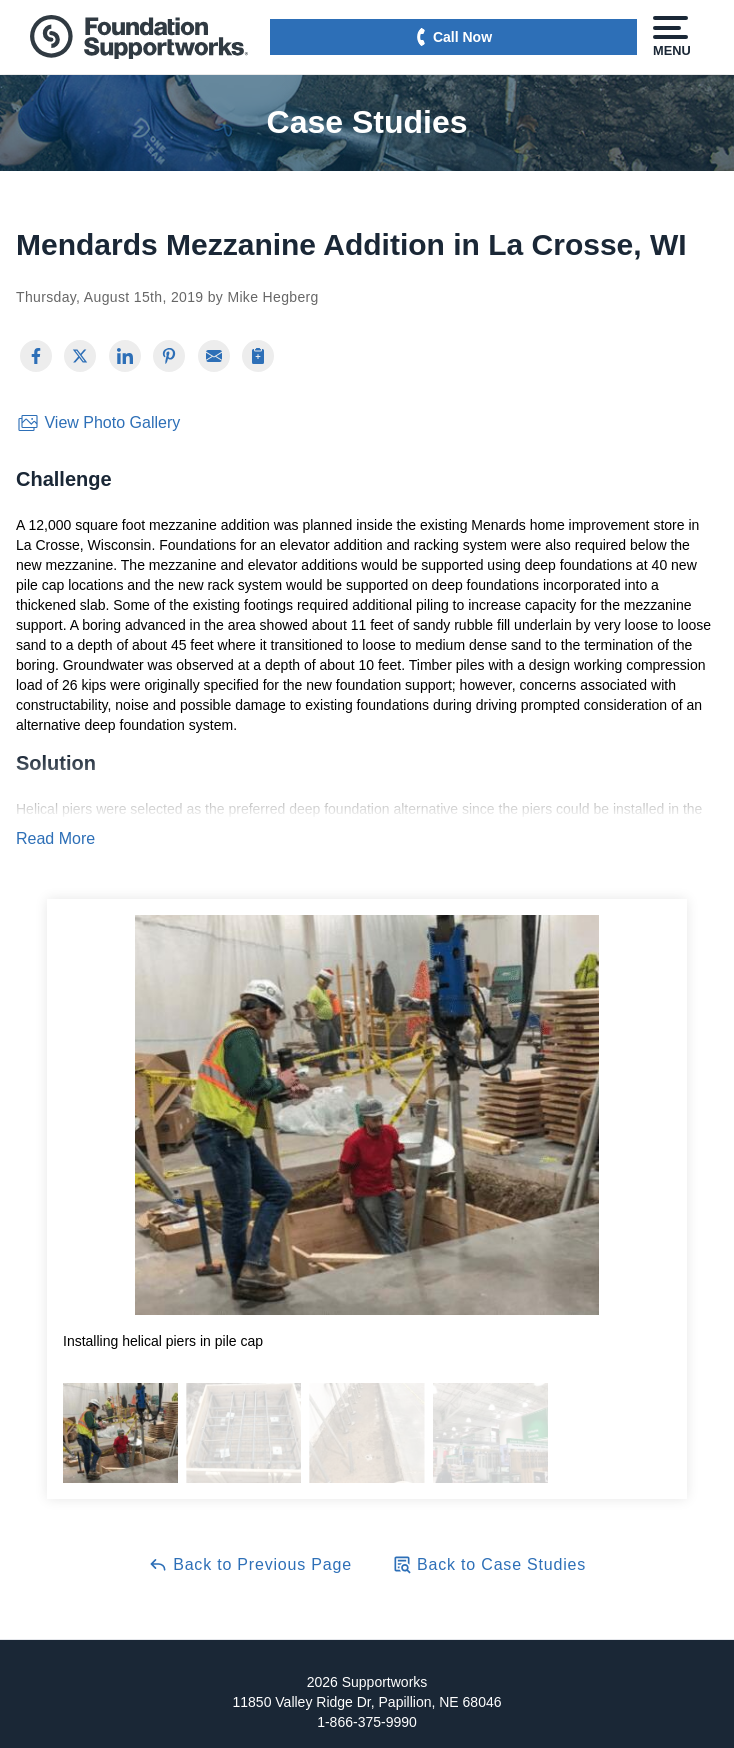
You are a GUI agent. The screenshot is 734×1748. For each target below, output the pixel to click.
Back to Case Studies (489, 1564)
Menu (670, 37)
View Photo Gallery (98, 423)
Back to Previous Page (250, 1564)
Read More (55, 838)
